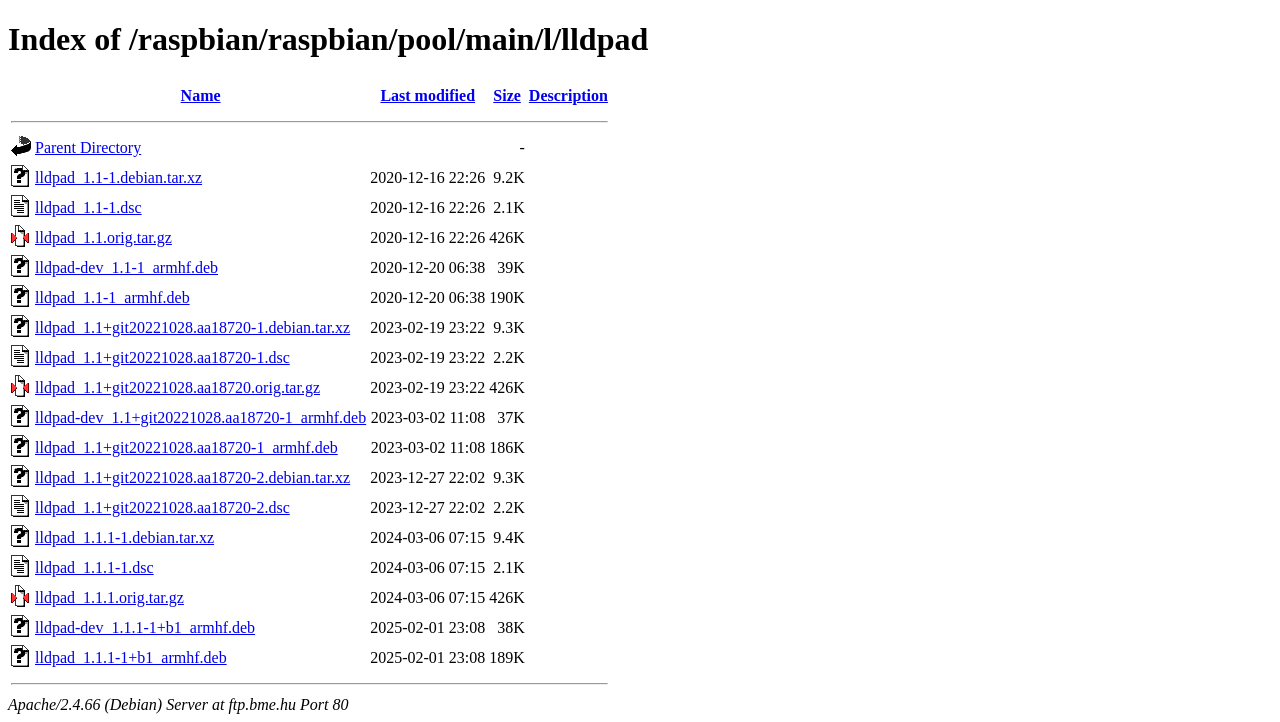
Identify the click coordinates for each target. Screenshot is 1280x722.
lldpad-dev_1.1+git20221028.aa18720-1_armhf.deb (200, 417)
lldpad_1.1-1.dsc (88, 207)
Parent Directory (88, 147)
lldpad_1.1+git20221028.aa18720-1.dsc (162, 357)
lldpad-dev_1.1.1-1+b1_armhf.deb (145, 627)
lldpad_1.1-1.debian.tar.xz (118, 177)
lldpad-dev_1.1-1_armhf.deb (126, 267)
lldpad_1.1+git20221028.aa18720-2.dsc (162, 507)
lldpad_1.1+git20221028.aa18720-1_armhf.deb (186, 447)
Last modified (427, 95)
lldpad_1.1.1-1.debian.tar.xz (124, 537)
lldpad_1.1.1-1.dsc (94, 567)
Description (568, 95)
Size (507, 95)
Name (201, 95)
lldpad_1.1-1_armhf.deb (112, 297)
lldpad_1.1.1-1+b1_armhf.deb (131, 657)
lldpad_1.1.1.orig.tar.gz (109, 597)
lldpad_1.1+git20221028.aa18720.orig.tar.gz (177, 387)
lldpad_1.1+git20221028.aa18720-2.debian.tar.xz (192, 477)
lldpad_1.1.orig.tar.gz (103, 237)
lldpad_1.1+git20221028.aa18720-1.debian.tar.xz (192, 327)
